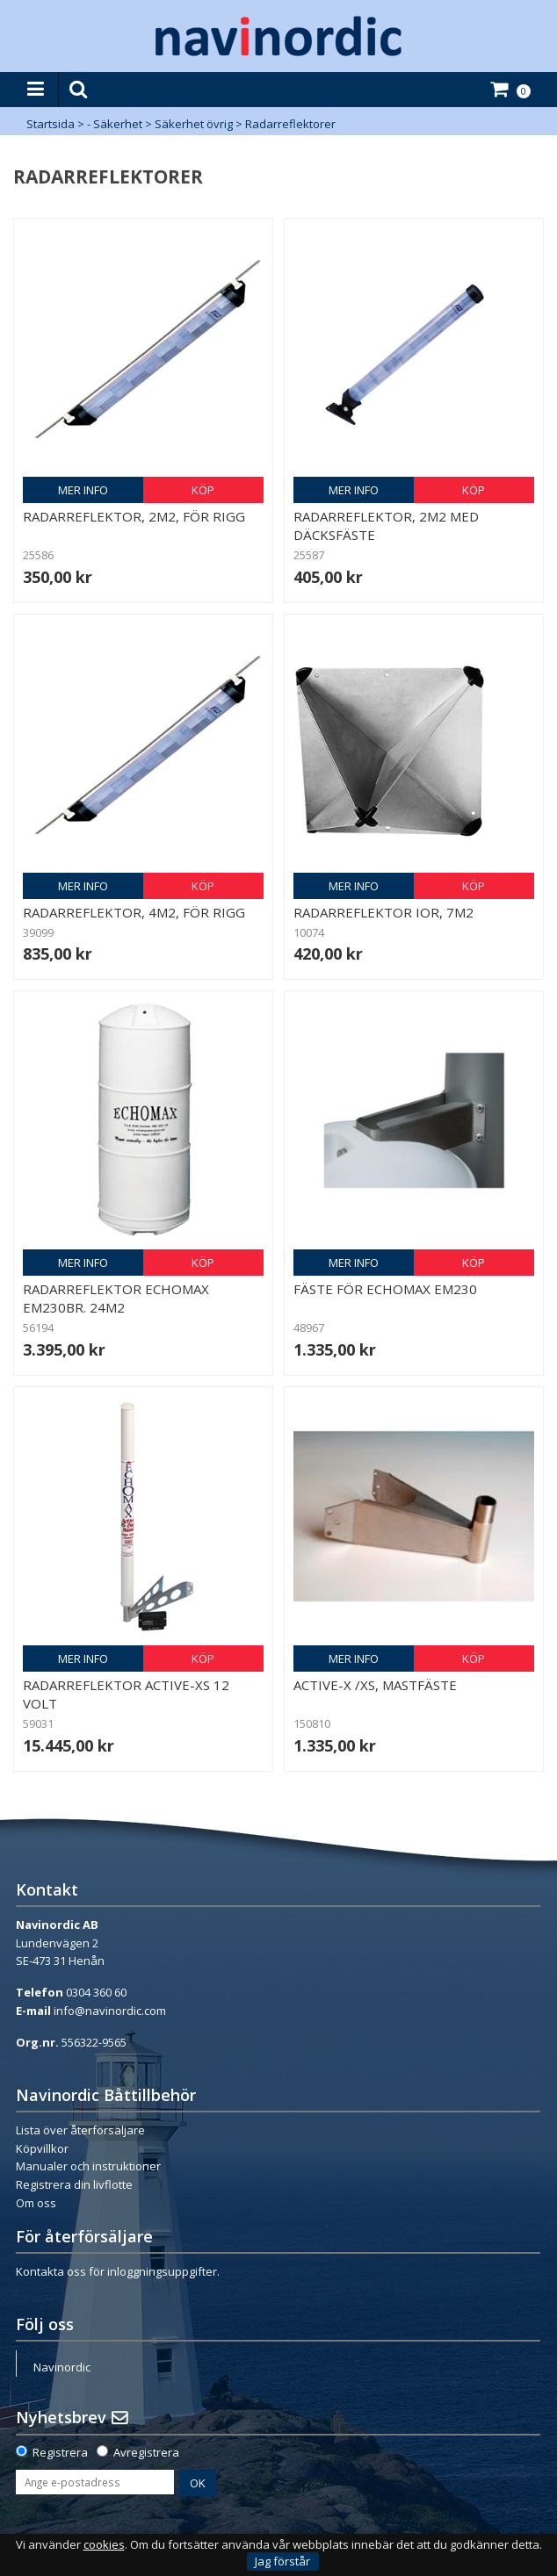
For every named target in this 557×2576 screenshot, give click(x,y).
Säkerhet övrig (194, 124)
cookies (104, 2544)
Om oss (36, 2203)
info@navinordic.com (110, 2010)
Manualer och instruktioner (88, 2166)
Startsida (50, 124)
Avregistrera (146, 2452)
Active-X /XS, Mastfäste (375, 1685)
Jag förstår (282, 2561)
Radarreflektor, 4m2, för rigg (134, 912)
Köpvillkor (42, 2148)
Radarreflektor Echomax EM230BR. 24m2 (116, 1298)
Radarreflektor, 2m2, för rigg (134, 516)
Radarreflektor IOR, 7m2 (383, 912)
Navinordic (61, 2367)
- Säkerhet (114, 124)
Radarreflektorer (290, 124)
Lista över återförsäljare (80, 2130)
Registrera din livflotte (74, 2184)
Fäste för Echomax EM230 (385, 1289)
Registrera (60, 2452)
